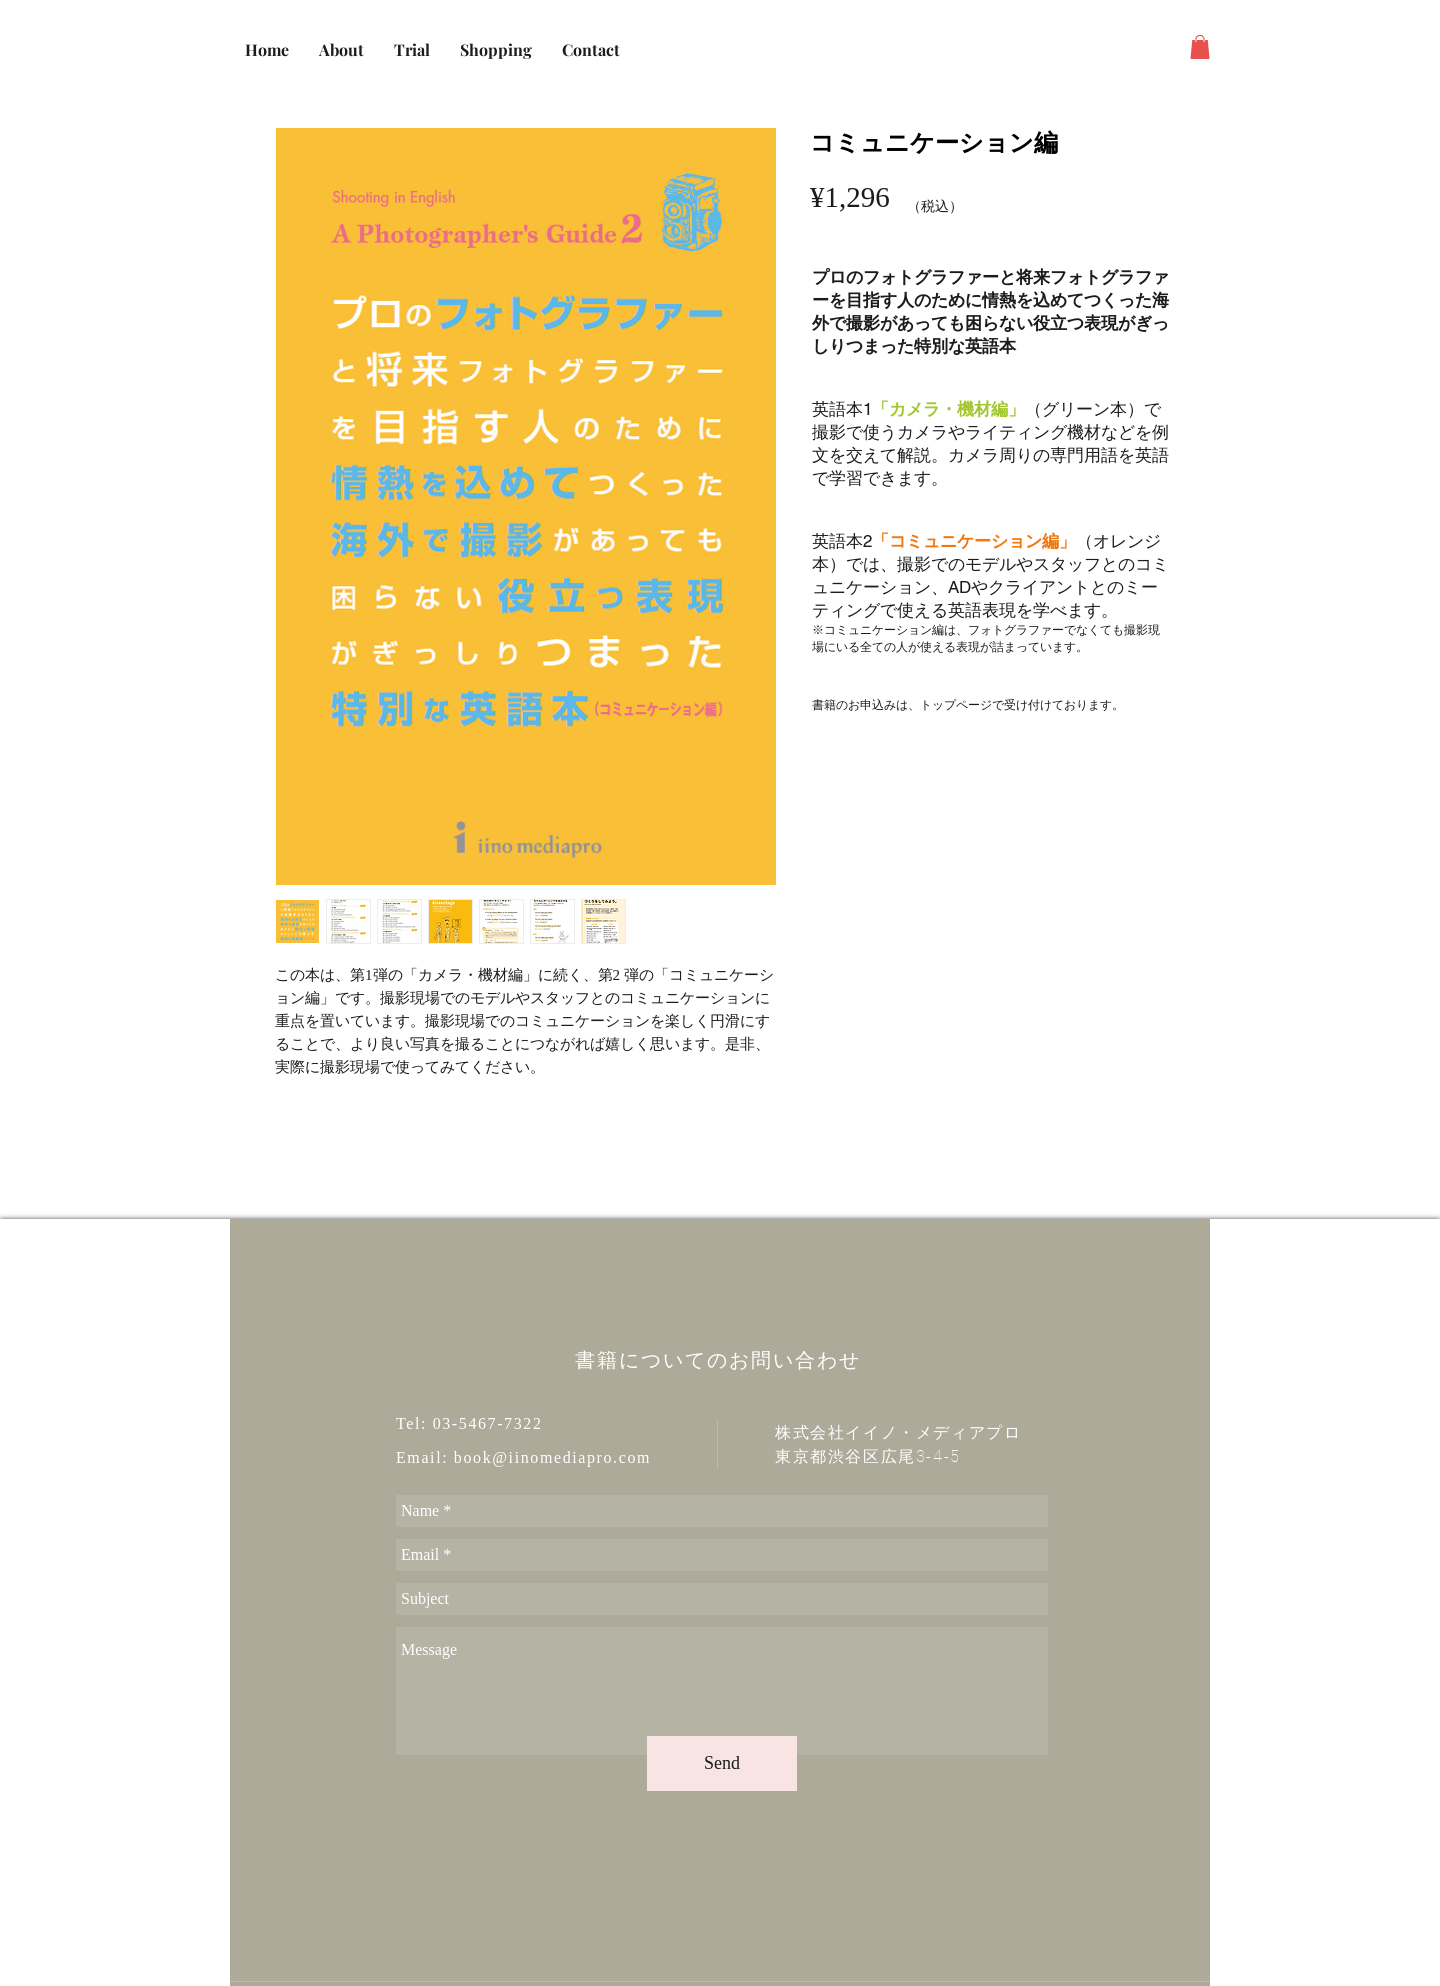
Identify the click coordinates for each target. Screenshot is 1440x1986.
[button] (1200, 47)
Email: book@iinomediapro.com (523, 1457)
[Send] (722, 1763)
